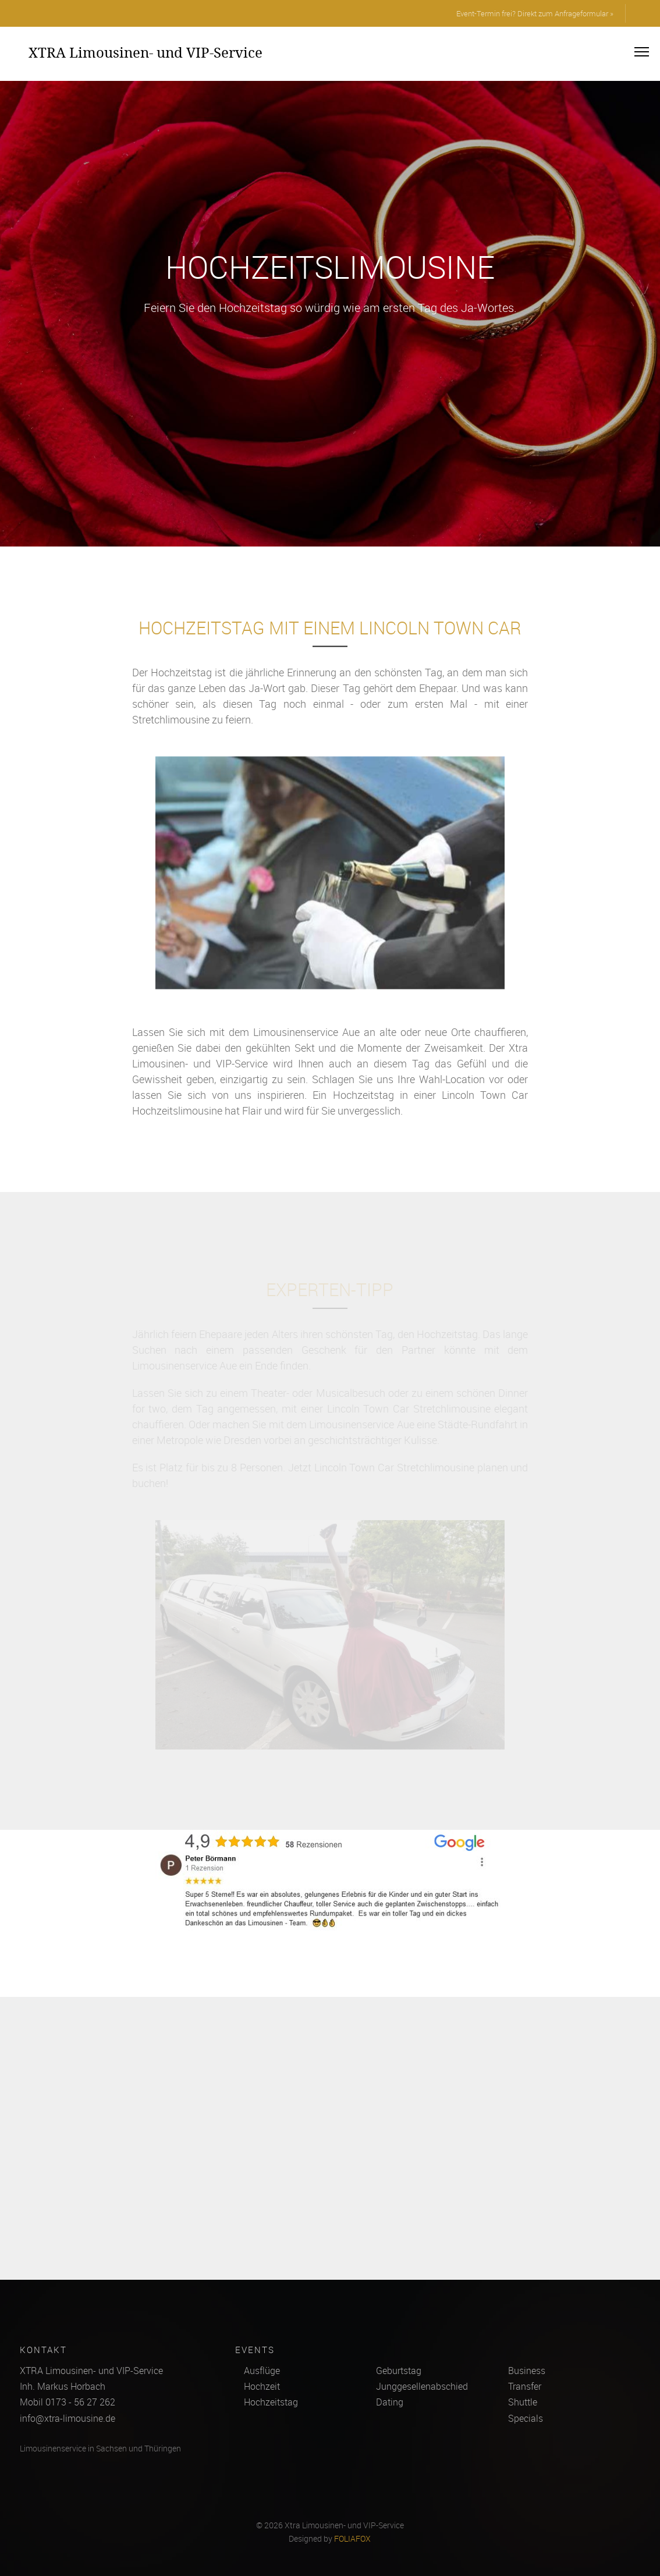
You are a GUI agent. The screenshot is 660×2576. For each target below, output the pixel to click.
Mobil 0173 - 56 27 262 (67, 2402)
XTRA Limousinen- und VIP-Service (145, 52)
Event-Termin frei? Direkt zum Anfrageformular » (534, 13)
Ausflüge (262, 2370)
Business (526, 2370)
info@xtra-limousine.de (67, 2418)
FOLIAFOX (352, 2539)
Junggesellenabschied (422, 2386)
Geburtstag (398, 2370)
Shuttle (522, 2402)
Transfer (524, 2386)
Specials (525, 2418)
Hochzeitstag (271, 2402)
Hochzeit (262, 2386)
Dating (389, 2402)
